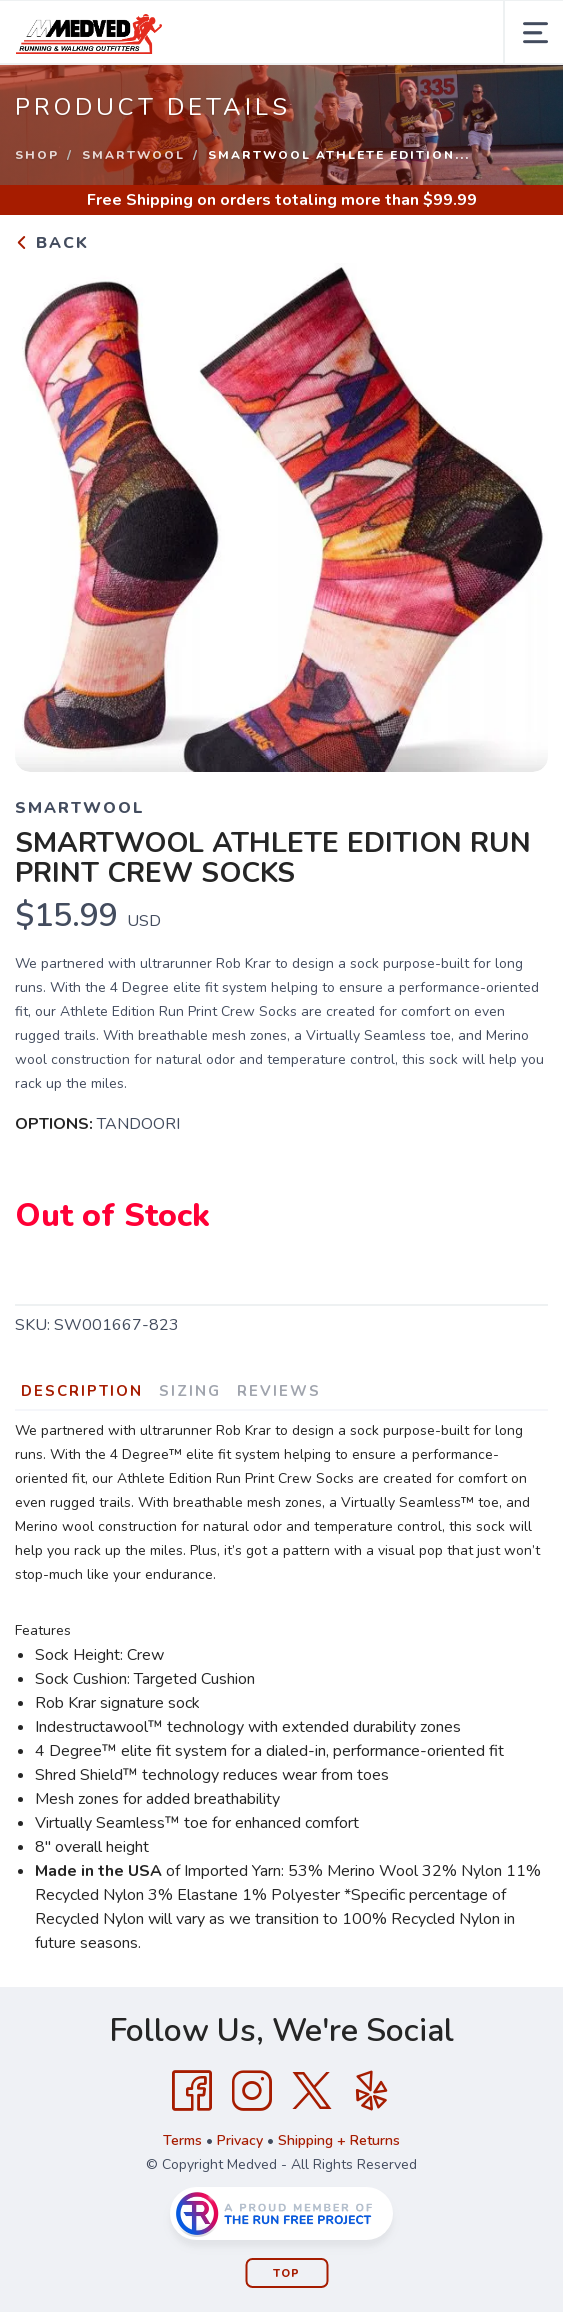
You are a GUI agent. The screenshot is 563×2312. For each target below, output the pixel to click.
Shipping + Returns (339, 2140)
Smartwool (133, 155)
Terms (182, 2140)
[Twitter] (312, 2091)
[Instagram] (252, 2091)
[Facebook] (192, 2091)
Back (52, 243)
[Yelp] (372, 2091)
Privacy (240, 2140)
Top (286, 2273)
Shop (37, 155)
